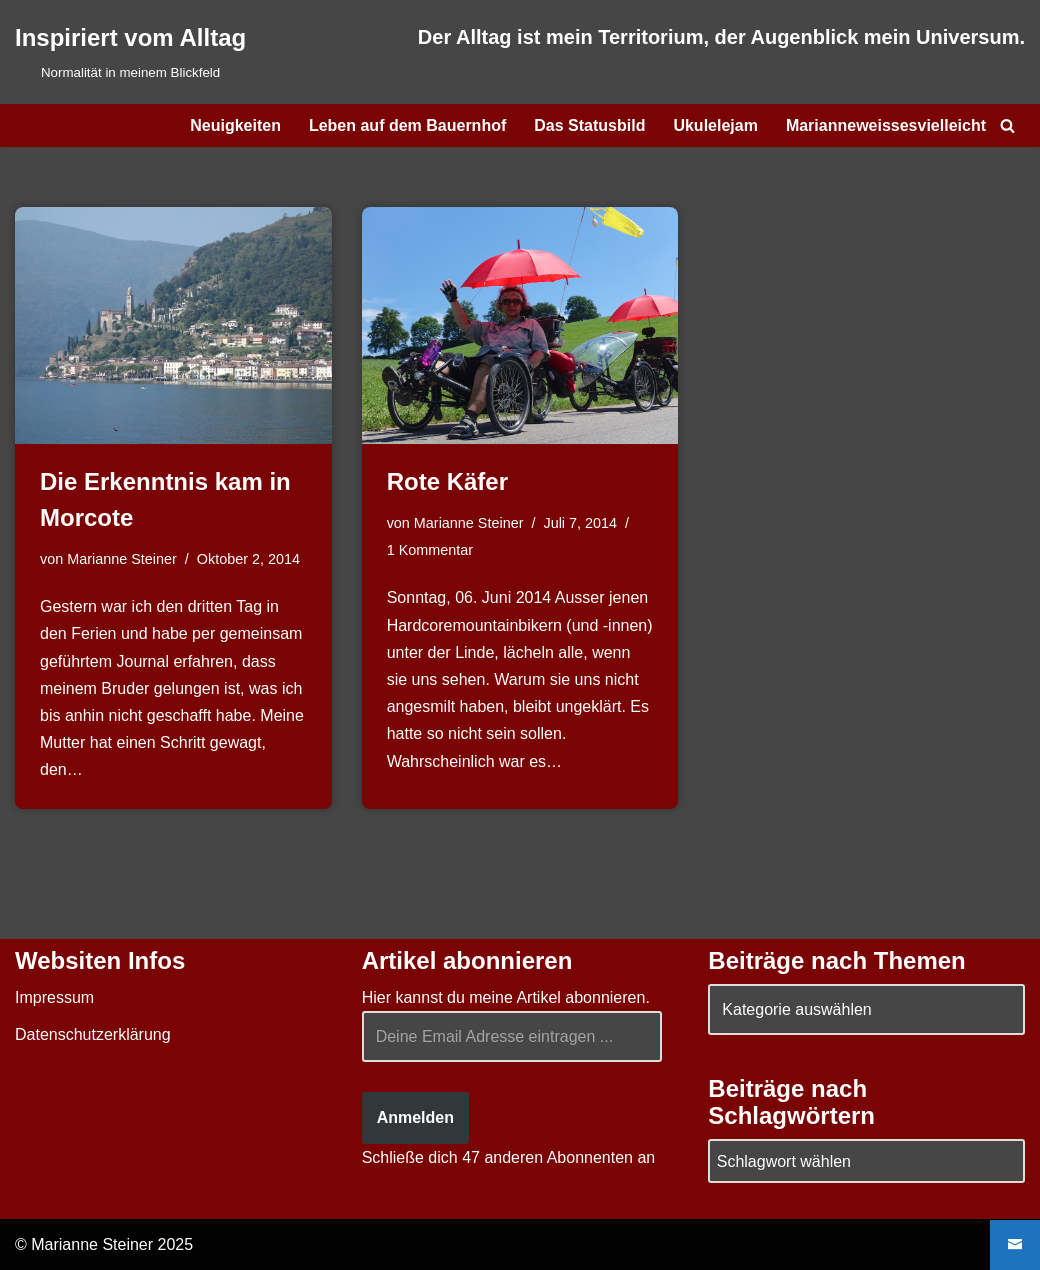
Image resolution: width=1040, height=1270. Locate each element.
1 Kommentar (430, 550)
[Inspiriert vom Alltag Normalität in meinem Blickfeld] (130, 52)
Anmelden (415, 1117)
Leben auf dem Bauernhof (407, 125)
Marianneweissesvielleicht (886, 125)
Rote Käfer (447, 481)
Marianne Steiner (122, 559)
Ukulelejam (715, 125)
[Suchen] (1007, 125)
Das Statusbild (589, 125)
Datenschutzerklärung (93, 1034)
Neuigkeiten (235, 125)
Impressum (54, 997)
